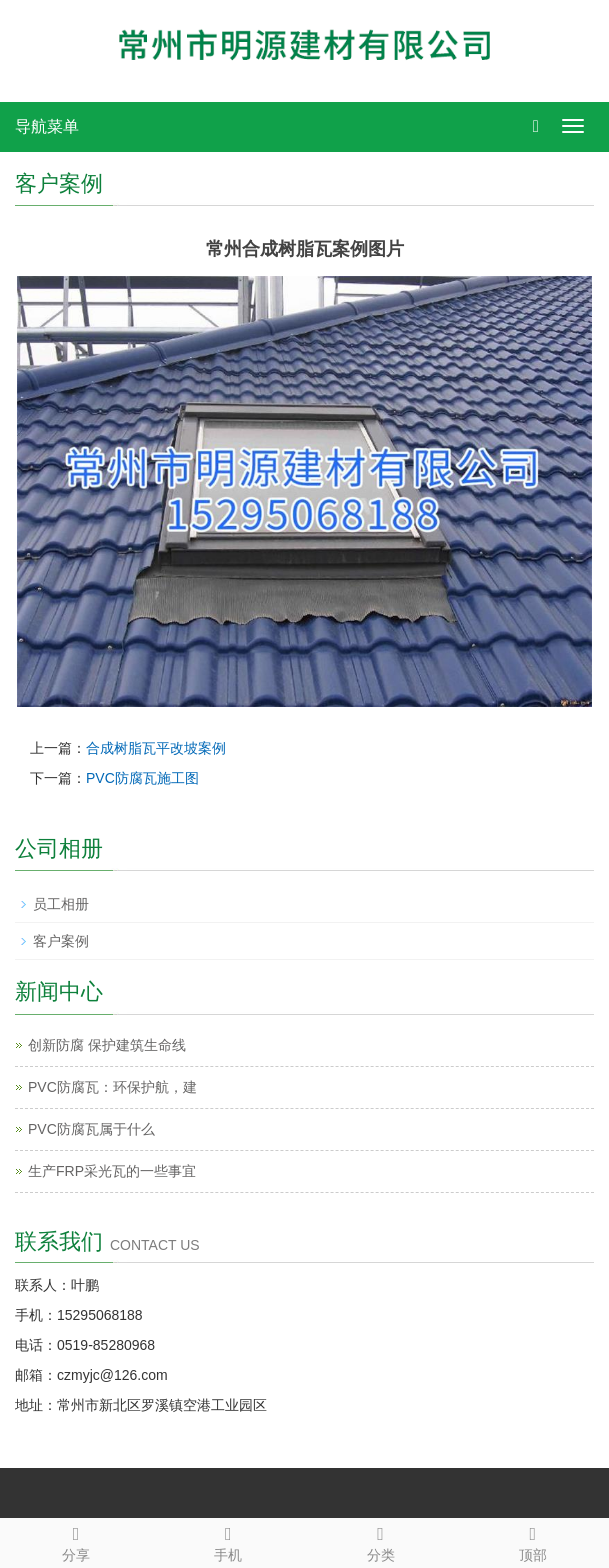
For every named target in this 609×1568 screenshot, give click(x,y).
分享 (76, 1541)
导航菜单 (47, 126)
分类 (381, 1541)
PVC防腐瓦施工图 (142, 778)
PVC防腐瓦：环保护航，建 (112, 1087)
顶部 (533, 1541)
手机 (228, 1541)
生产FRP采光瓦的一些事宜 (112, 1171)
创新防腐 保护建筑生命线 (107, 1045)
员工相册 (61, 904)
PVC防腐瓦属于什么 (91, 1129)
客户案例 (61, 941)
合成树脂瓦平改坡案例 (156, 748)
